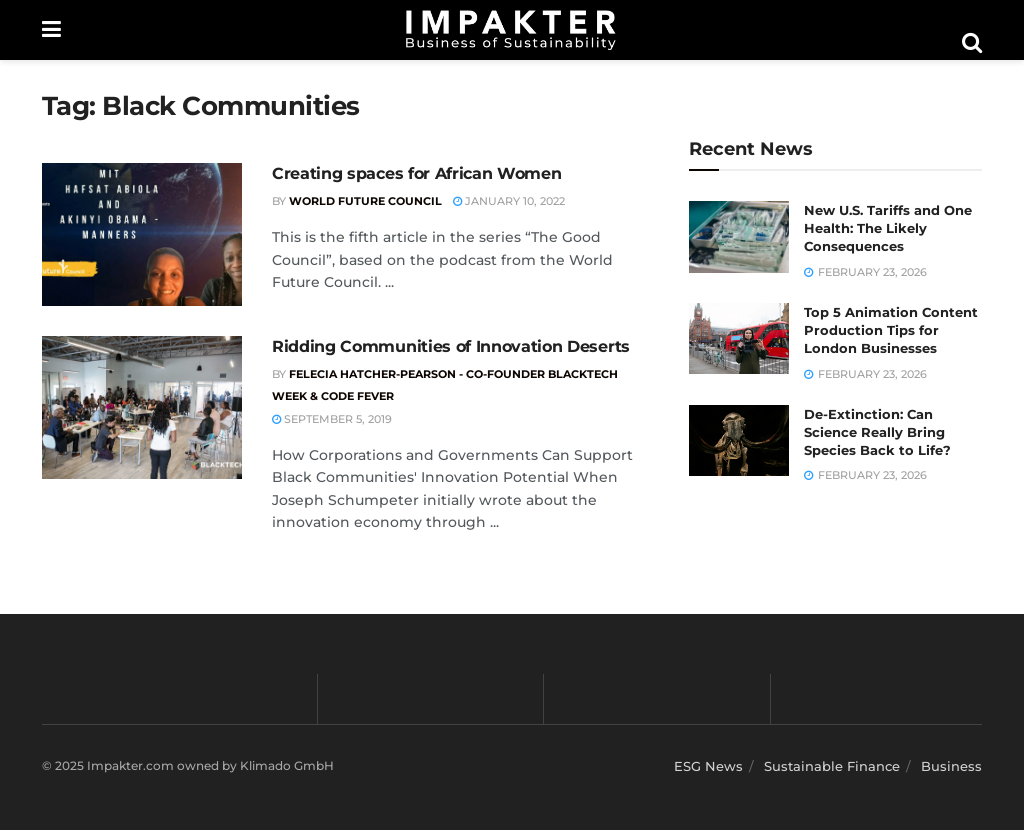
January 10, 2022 (509, 201)
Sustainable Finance (832, 766)
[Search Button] (972, 43)
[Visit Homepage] (511, 30)
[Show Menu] (51, 30)
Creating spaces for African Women (416, 173)
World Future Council (365, 201)
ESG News (708, 766)
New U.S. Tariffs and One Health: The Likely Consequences (888, 228)
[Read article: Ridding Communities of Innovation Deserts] (142, 407)
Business (951, 766)
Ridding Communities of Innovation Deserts (451, 346)
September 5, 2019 (332, 419)
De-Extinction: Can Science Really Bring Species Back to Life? (877, 432)
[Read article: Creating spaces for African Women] (142, 234)
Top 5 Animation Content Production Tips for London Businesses (891, 330)
